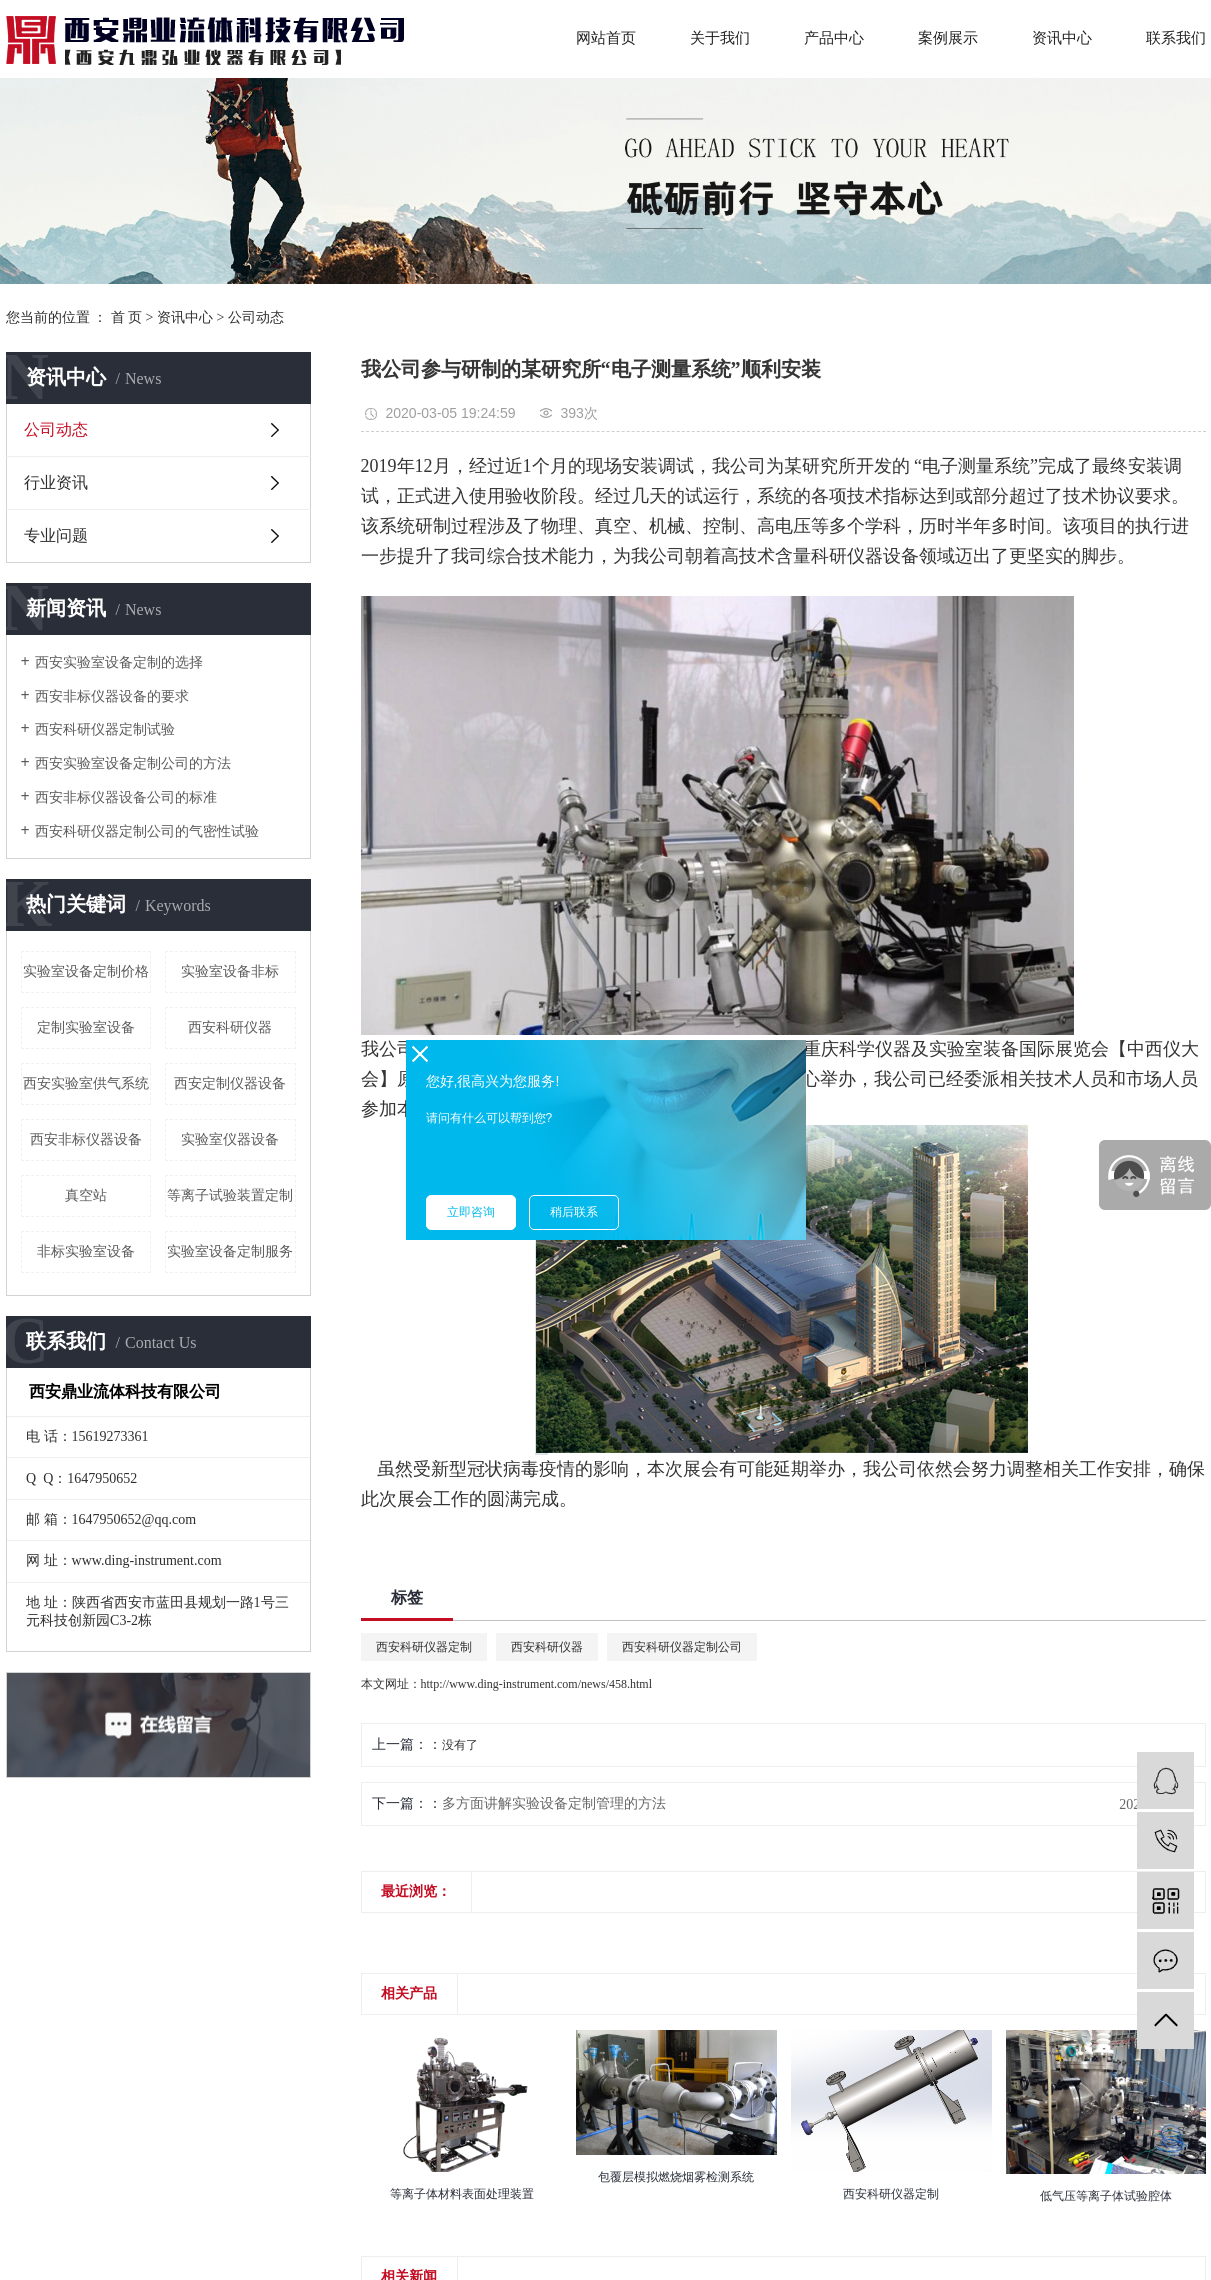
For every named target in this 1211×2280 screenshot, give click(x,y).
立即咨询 (471, 1212)
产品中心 (834, 38)
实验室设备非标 (230, 971)
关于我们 (720, 38)
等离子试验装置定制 (230, 1195)
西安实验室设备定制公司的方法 (133, 763)
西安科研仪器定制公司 (682, 1647)
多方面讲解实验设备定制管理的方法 (554, 1803)
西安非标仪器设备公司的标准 (126, 797)
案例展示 (948, 38)
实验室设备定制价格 (86, 971)
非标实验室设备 (86, 1251)
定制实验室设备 (86, 1027)
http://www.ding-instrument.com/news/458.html (537, 1684)
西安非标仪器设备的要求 (112, 696)
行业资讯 (56, 482)
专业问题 (56, 535)
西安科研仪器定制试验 (105, 729)
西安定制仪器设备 (230, 1083)
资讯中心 (1062, 38)
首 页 (127, 317)
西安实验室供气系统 (86, 1083)
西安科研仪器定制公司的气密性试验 (147, 831)
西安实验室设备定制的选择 (119, 662)
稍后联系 (574, 1212)
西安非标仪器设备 (86, 1139)
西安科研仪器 (230, 1027)
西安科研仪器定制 (424, 1647)
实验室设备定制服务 (230, 1251)
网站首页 (606, 38)
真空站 (86, 1195)
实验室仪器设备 (230, 1139)
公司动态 (256, 317)
